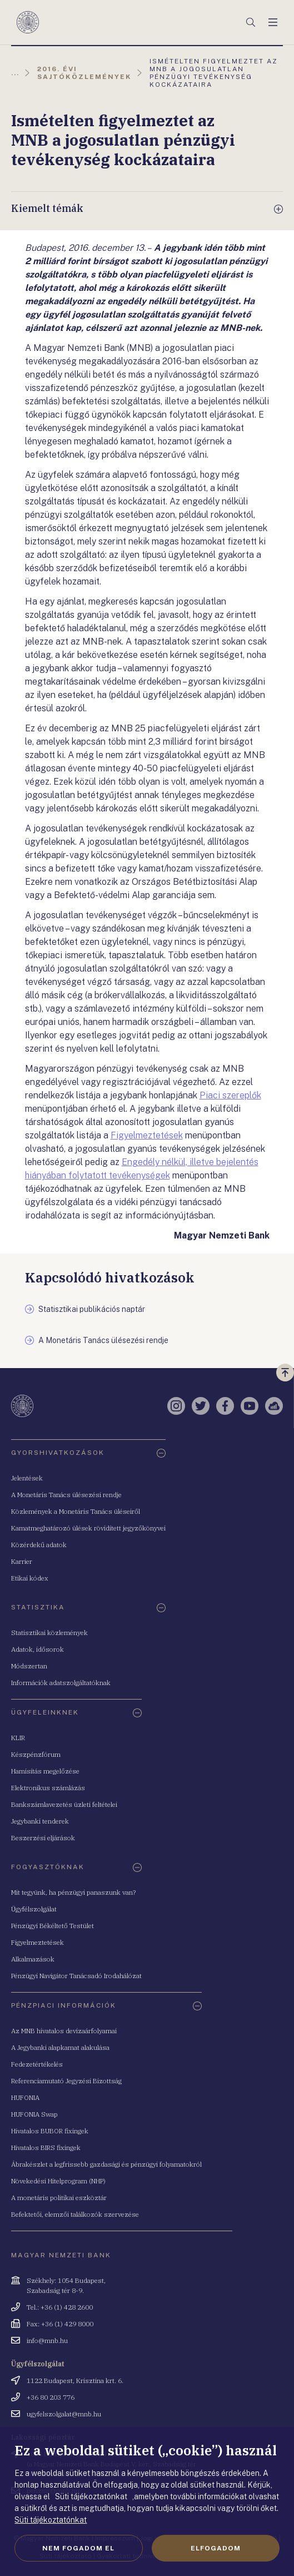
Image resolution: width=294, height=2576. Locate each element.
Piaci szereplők (230, 1095)
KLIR (18, 1737)
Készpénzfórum (36, 1754)
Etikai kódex (29, 1578)
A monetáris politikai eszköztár (59, 2197)
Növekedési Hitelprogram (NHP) (58, 2181)
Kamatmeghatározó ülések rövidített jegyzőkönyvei (88, 1528)
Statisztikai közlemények (49, 1632)
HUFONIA (25, 2097)
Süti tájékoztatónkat (50, 2519)
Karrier (21, 1561)
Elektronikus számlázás (48, 1788)
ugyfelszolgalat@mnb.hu (64, 2414)
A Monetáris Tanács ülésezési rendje (66, 1494)
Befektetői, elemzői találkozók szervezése (75, 2214)
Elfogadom (216, 2548)
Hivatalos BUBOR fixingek (49, 2131)
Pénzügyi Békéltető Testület (52, 1925)
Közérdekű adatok (39, 1544)
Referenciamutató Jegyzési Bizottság (66, 2081)
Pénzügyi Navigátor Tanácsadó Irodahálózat (76, 1975)
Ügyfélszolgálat (34, 1909)
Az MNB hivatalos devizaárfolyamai (64, 2031)
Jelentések (27, 1478)
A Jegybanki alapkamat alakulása (60, 2047)
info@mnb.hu (47, 2340)
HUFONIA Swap (34, 2114)
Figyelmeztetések (147, 1135)
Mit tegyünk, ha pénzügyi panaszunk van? (73, 1892)
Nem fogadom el (78, 2548)
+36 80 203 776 (50, 2397)
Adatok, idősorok (37, 1649)
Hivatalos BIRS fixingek (46, 2147)
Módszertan (29, 1666)
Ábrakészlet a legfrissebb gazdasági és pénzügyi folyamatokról (106, 2164)
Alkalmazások (32, 1959)
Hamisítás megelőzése (45, 1771)
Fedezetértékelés (37, 2064)
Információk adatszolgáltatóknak (61, 1682)
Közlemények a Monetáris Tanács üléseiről (75, 1511)
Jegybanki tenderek (40, 1821)
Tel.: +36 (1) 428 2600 (60, 2307)
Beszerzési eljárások (43, 1838)
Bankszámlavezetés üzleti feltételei (64, 1804)
